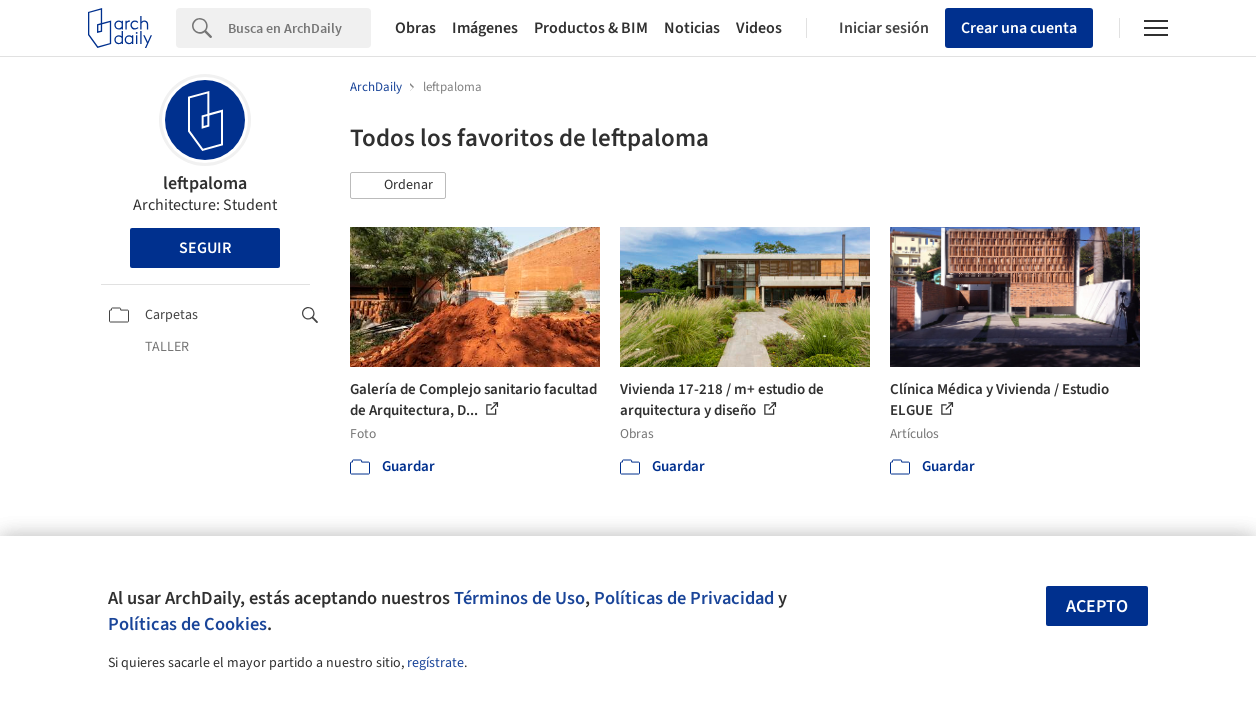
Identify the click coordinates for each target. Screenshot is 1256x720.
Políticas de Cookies (187, 624)
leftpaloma (205, 183)
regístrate (435, 663)
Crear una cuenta (1019, 28)
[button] (398, 186)
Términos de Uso (519, 598)
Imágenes (485, 28)
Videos (759, 28)
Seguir (205, 248)
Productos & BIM (591, 28)
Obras (415, 28)
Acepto (1097, 606)
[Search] (299, 28)
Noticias (692, 28)
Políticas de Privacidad (684, 598)
